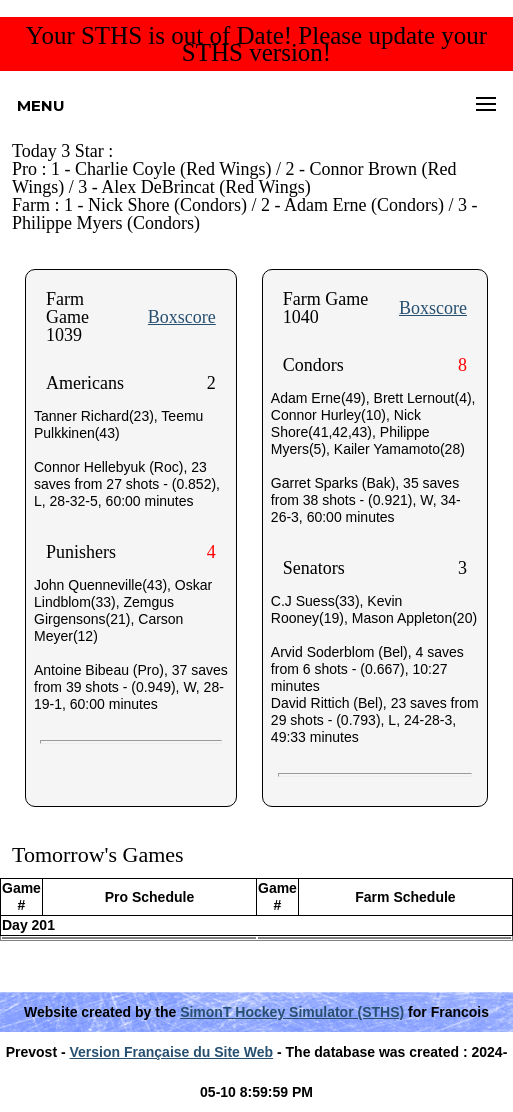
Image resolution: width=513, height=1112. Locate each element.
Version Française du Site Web (172, 1052)
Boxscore (182, 317)
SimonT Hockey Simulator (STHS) (292, 1012)
